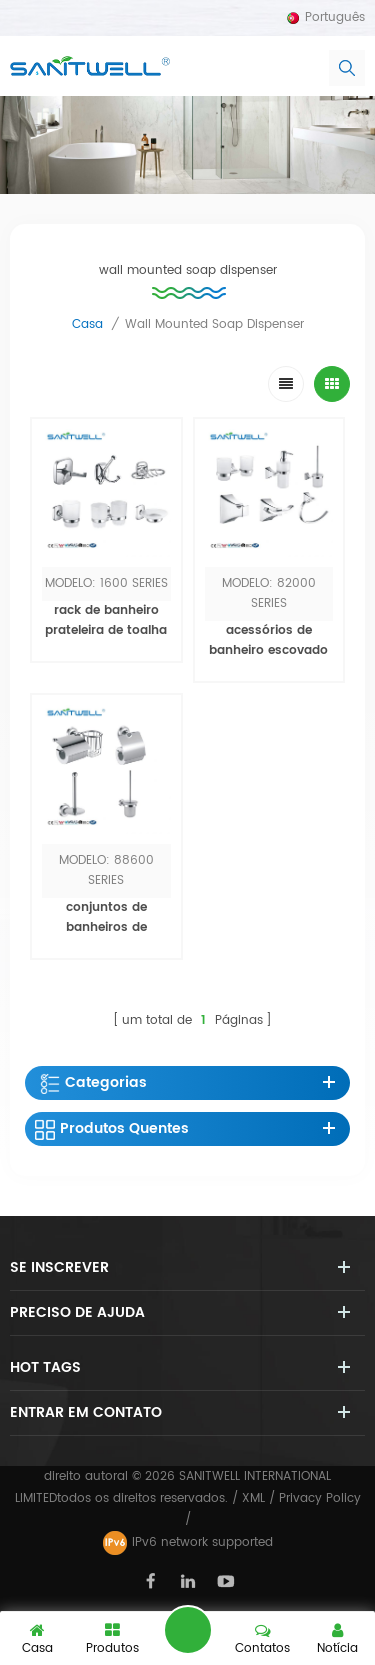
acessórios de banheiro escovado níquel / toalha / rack (268, 660)
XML (253, 1498)
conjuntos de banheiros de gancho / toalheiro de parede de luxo (106, 937)
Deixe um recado (188, 1630)
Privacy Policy (320, 1498)
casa (87, 324)
